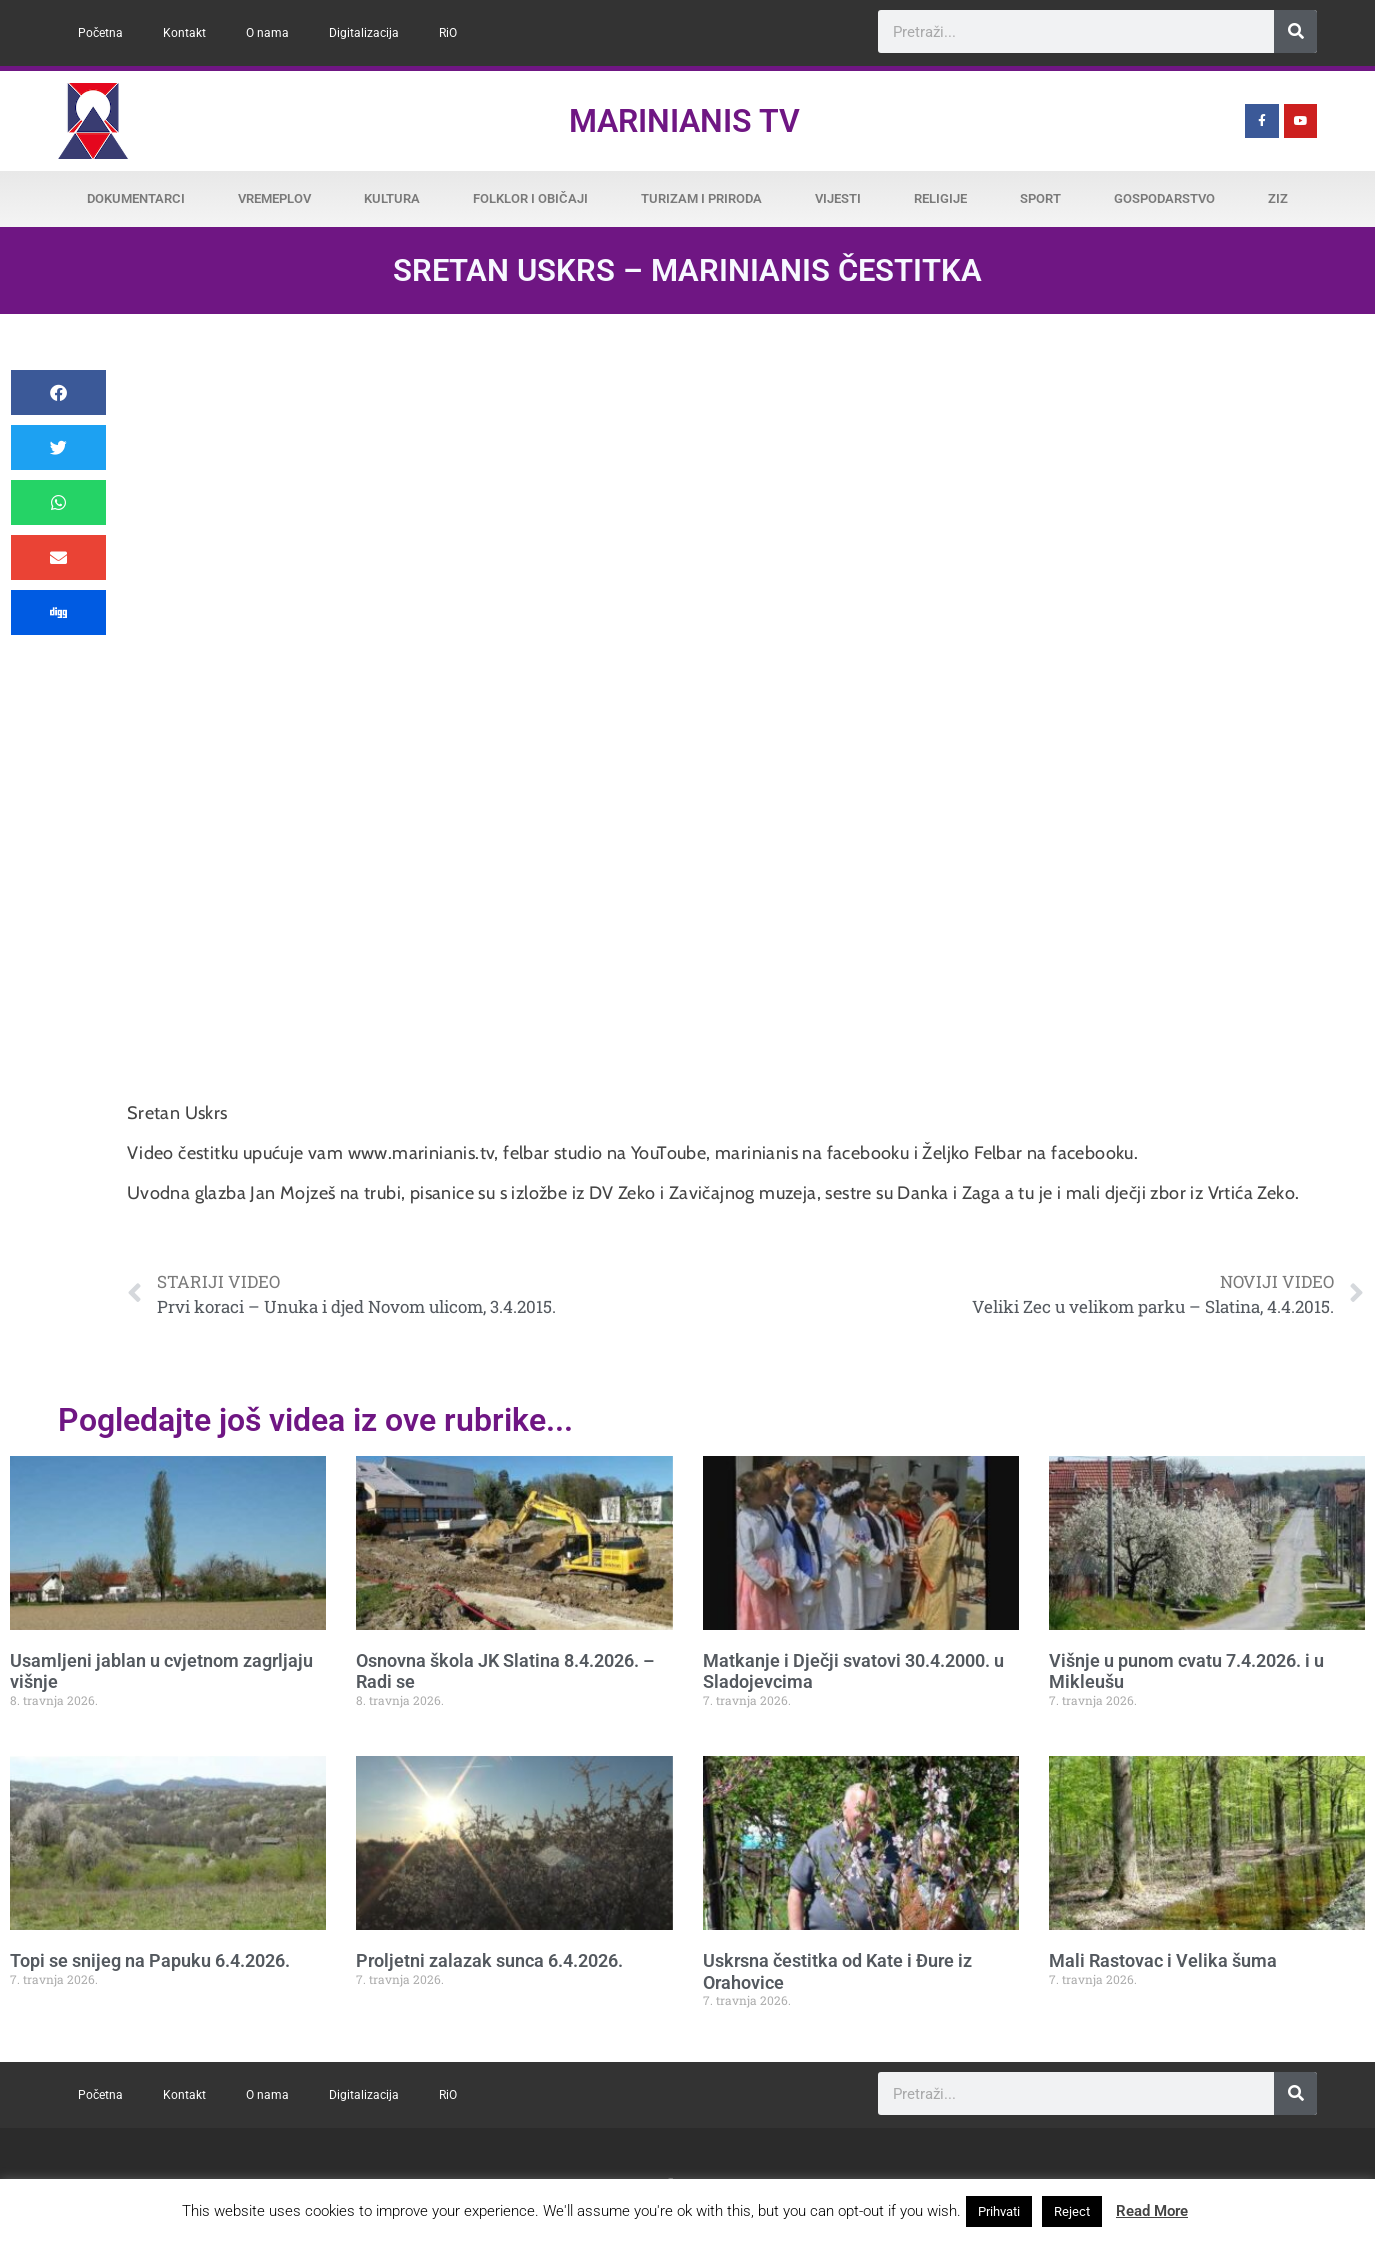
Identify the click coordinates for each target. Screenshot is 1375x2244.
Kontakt (184, 33)
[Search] (1295, 31)
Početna (100, 33)
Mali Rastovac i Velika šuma (1163, 1960)
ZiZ (1278, 198)
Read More (1152, 2211)
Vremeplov (274, 198)
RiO (448, 33)
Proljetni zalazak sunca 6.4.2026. (489, 1960)
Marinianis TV (684, 121)
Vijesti (838, 198)
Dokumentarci (136, 198)
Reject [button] (1072, 2211)
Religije (940, 198)
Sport (1040, 198)
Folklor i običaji (530, 198)
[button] (58, 392)
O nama (267, 33)
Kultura (392, 198)
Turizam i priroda (701, 198)
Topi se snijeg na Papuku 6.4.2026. (150, 1960)
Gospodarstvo (1164, 198)
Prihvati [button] (999, 2211)
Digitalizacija (364, 33)
